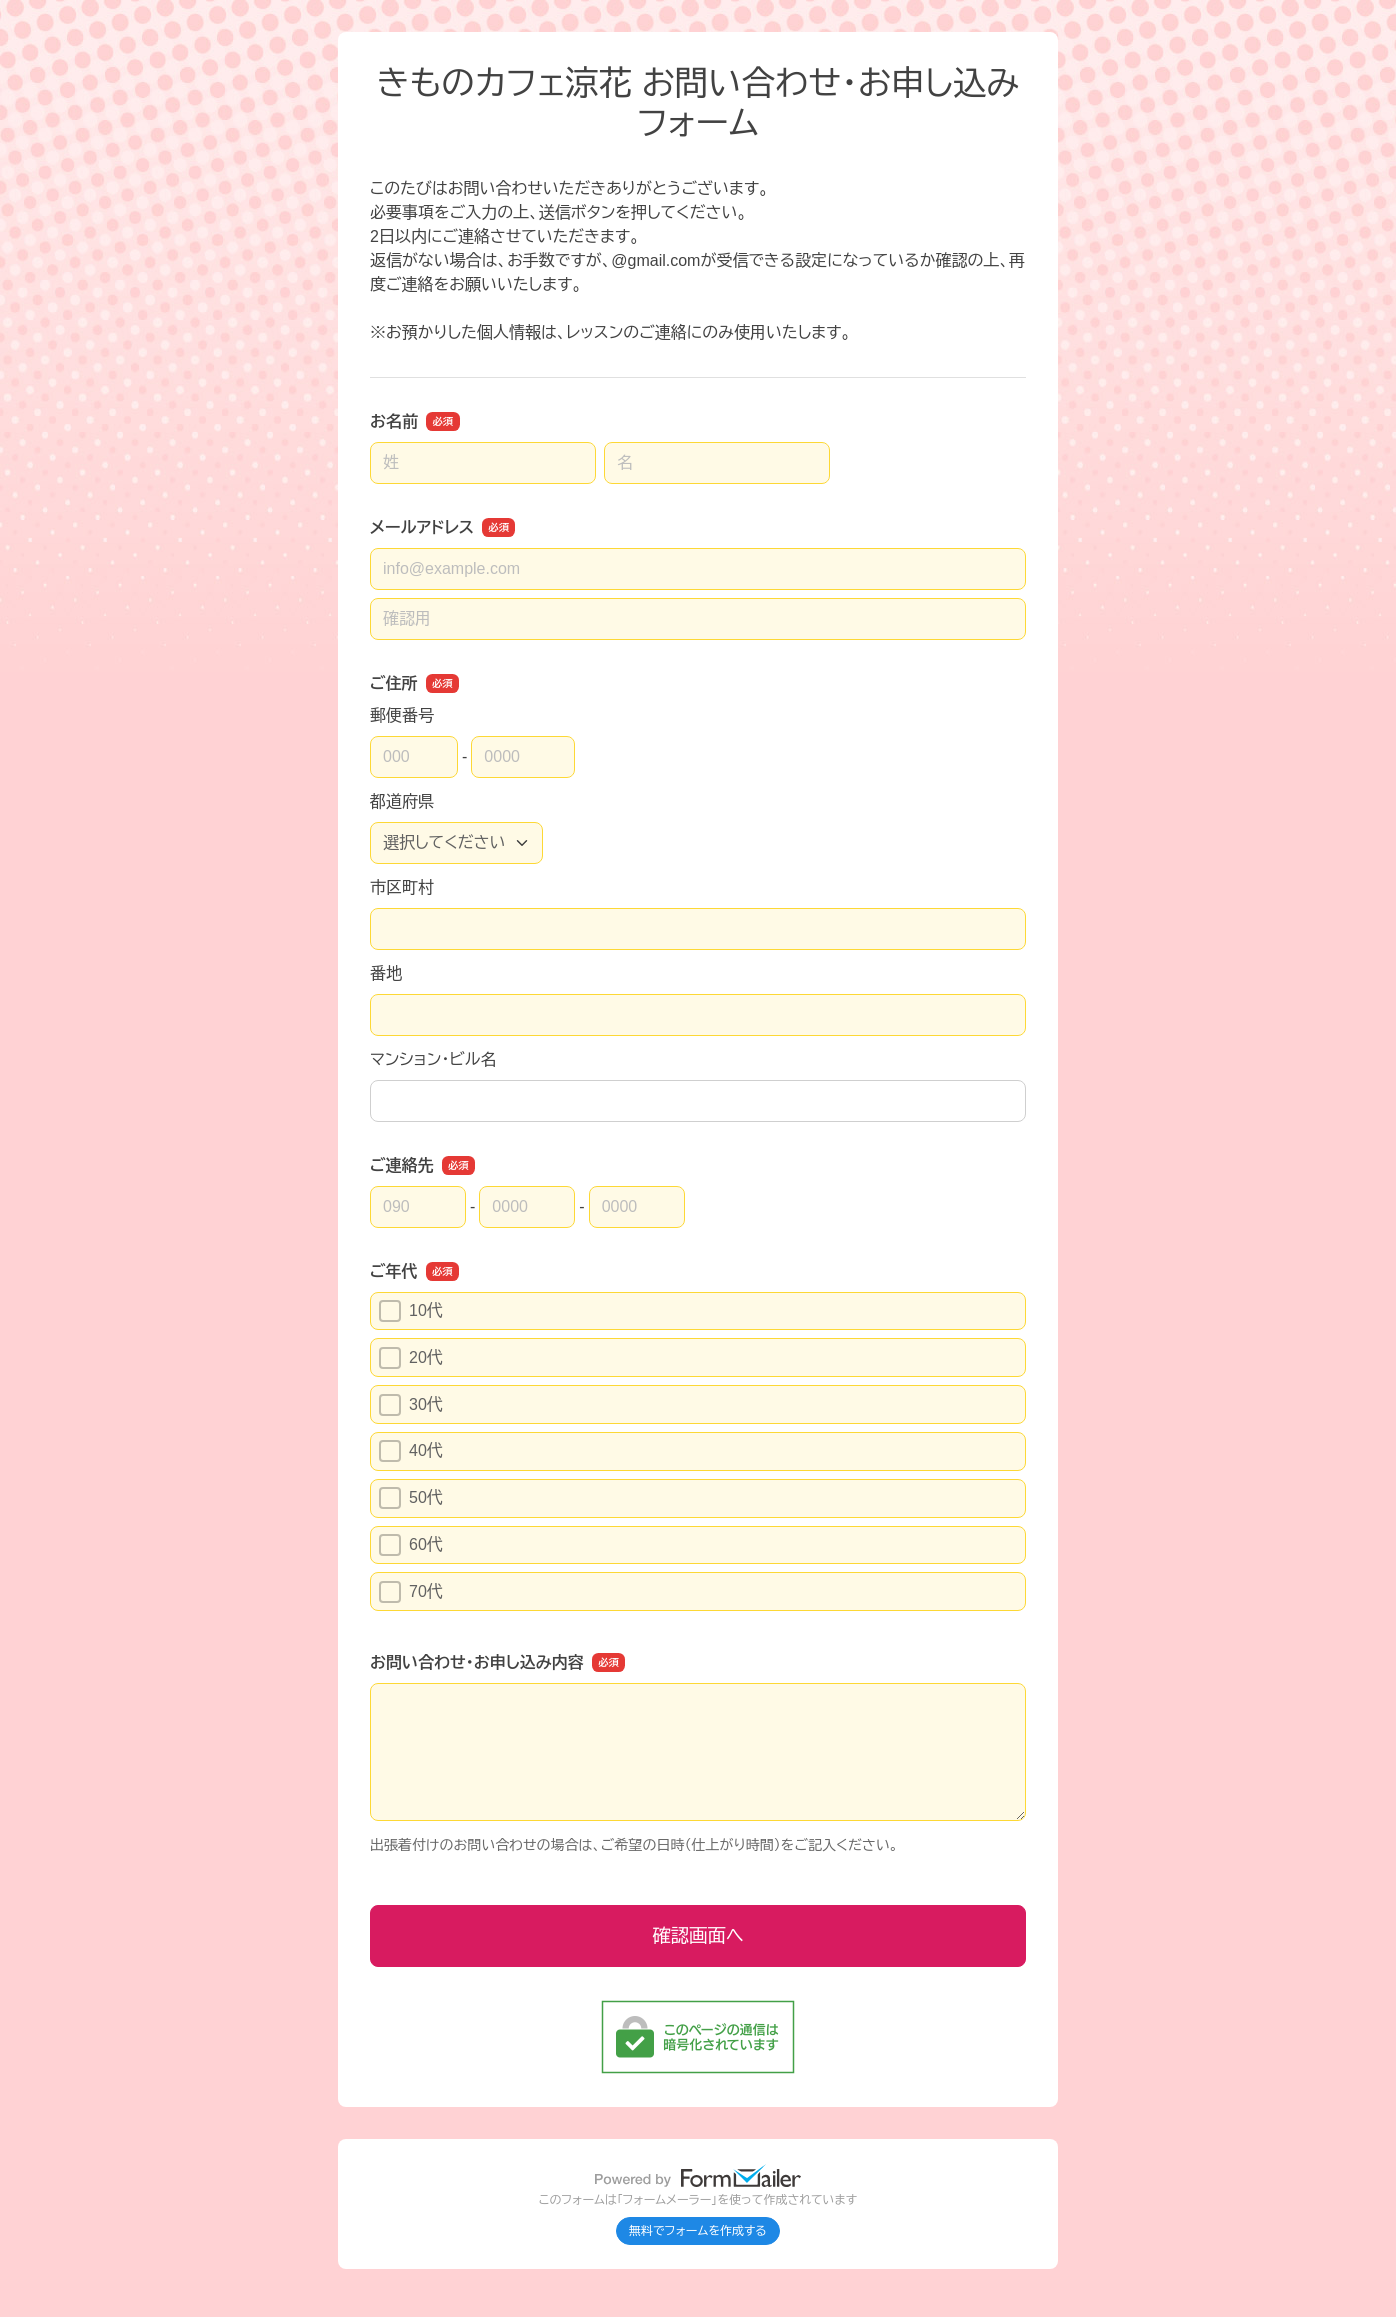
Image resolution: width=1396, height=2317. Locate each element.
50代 (411, 1498)
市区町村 (402, 887)
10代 (411, 1311)
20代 (411, 1358)
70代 (411, 1592)
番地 (386, 973)
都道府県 (402, 801)
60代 (411, 1545)
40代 (411, 1451)
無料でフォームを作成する (698, 2231)
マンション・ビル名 (433, 1059)
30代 (411, 1405)
